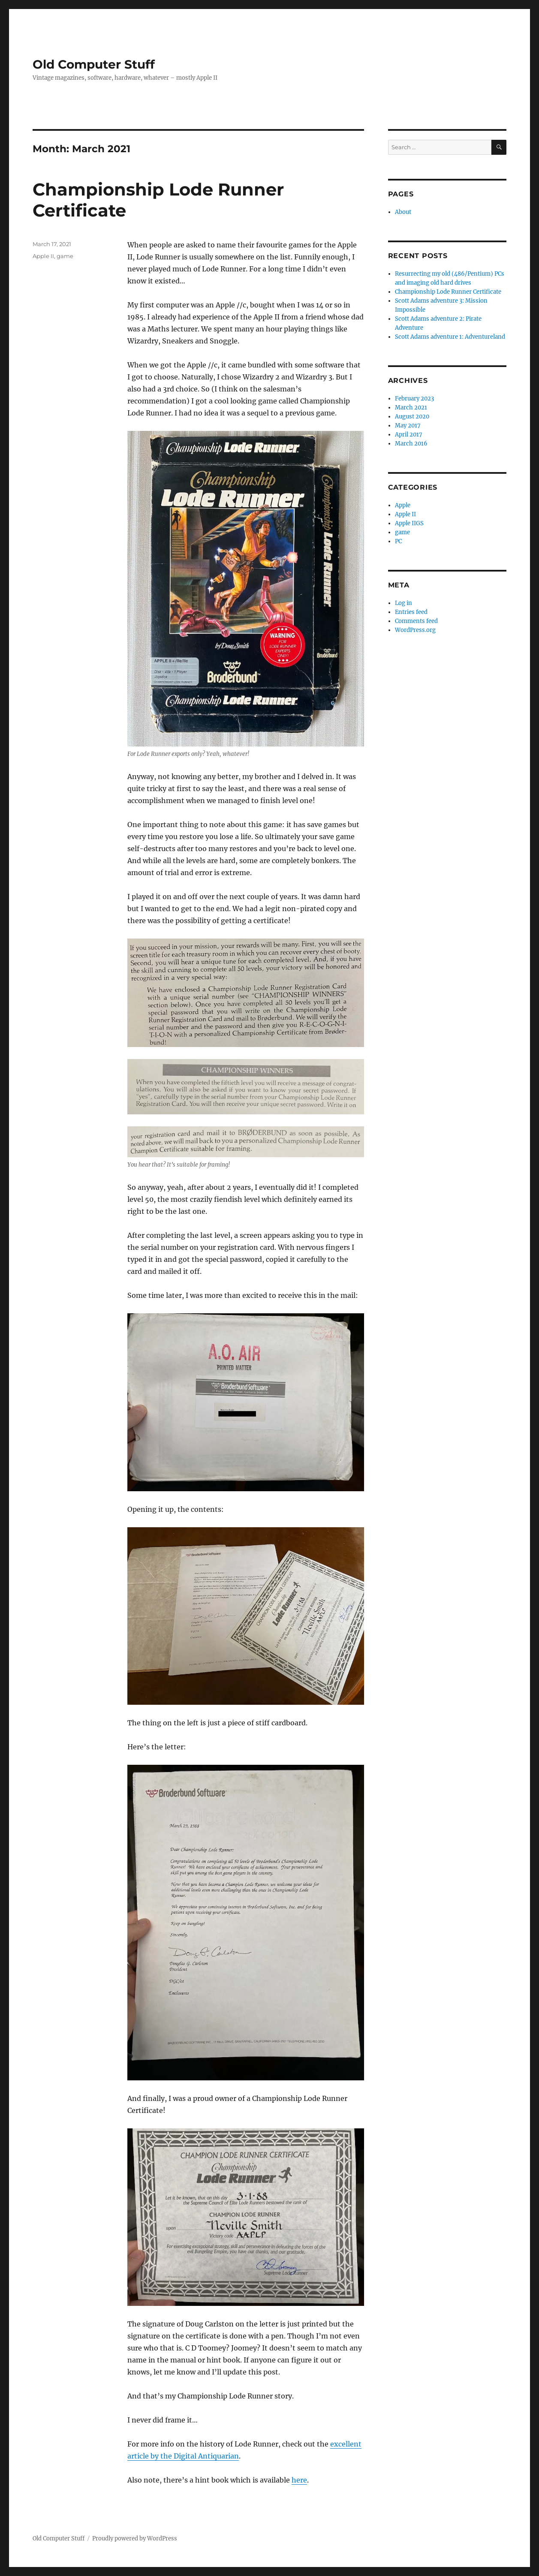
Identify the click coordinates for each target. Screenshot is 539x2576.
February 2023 (414, 398)
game (65, 256)
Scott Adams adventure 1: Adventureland (450, 336)
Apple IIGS (409, 523)
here (299, 2480)
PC (398, 541)
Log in (403, 603)
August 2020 (412, 416)
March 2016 (411, 443)
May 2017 (408, 425)
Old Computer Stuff (94, 64)
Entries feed (411, 612)
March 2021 (411, 407)
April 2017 (408, 434)
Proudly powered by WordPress (134, 2538)
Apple (402, 505)
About (403, 212)
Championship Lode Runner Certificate (448, 291)
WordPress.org (415, 630)
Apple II (43, 256)
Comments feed (416, 621)
